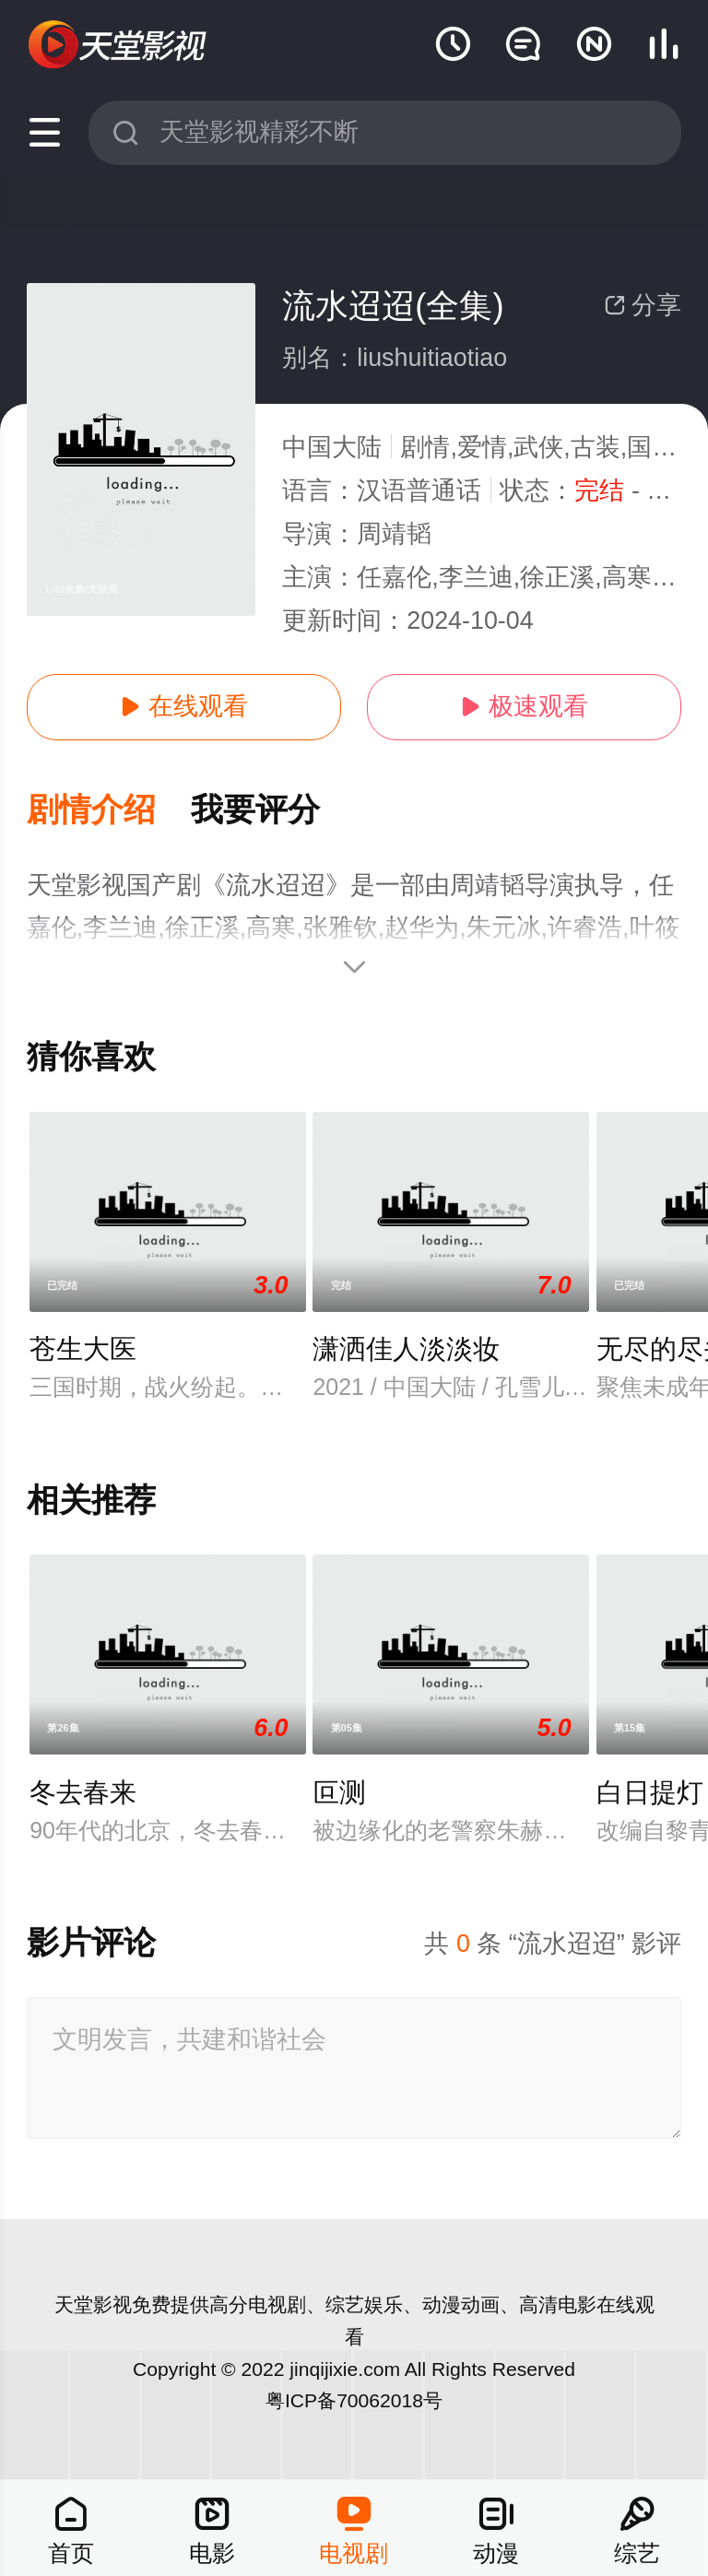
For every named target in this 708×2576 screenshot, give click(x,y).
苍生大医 (83, 1349)
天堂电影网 (119, 45)
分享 (642, 305)
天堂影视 (93, 2304)
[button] (109, 811)
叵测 (339, 1792)
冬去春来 (83, 1792)
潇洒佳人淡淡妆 (406, 1349)
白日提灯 (649, 1792)
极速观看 (523, 706)
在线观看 (183, 706)
